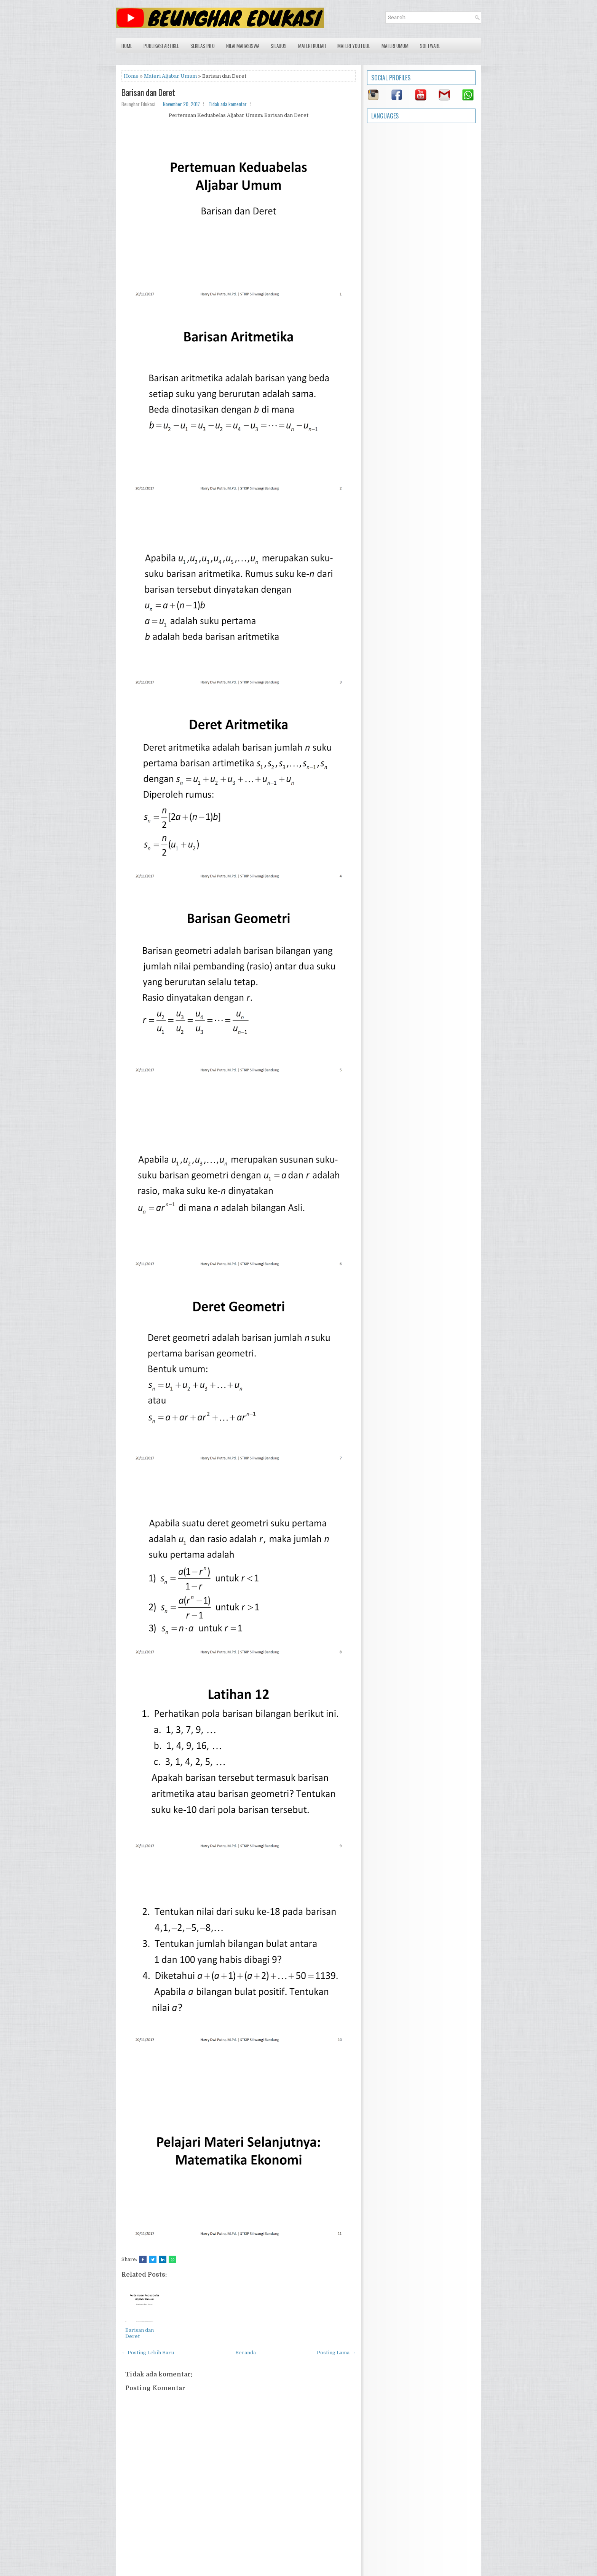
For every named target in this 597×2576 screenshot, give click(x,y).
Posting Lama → (336, 2352)
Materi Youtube (353, 46)
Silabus (279, 46)
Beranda (245, 2352)
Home (126, 46)
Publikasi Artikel (161, 46)
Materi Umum (395, 46)
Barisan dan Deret (148, 92)
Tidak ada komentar (228, 104)
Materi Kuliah (312, 46)
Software (430, 46)
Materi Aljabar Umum (170, 76)
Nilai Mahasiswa (242, 46)
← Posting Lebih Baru (147, 2352)
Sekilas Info (202, 46)
